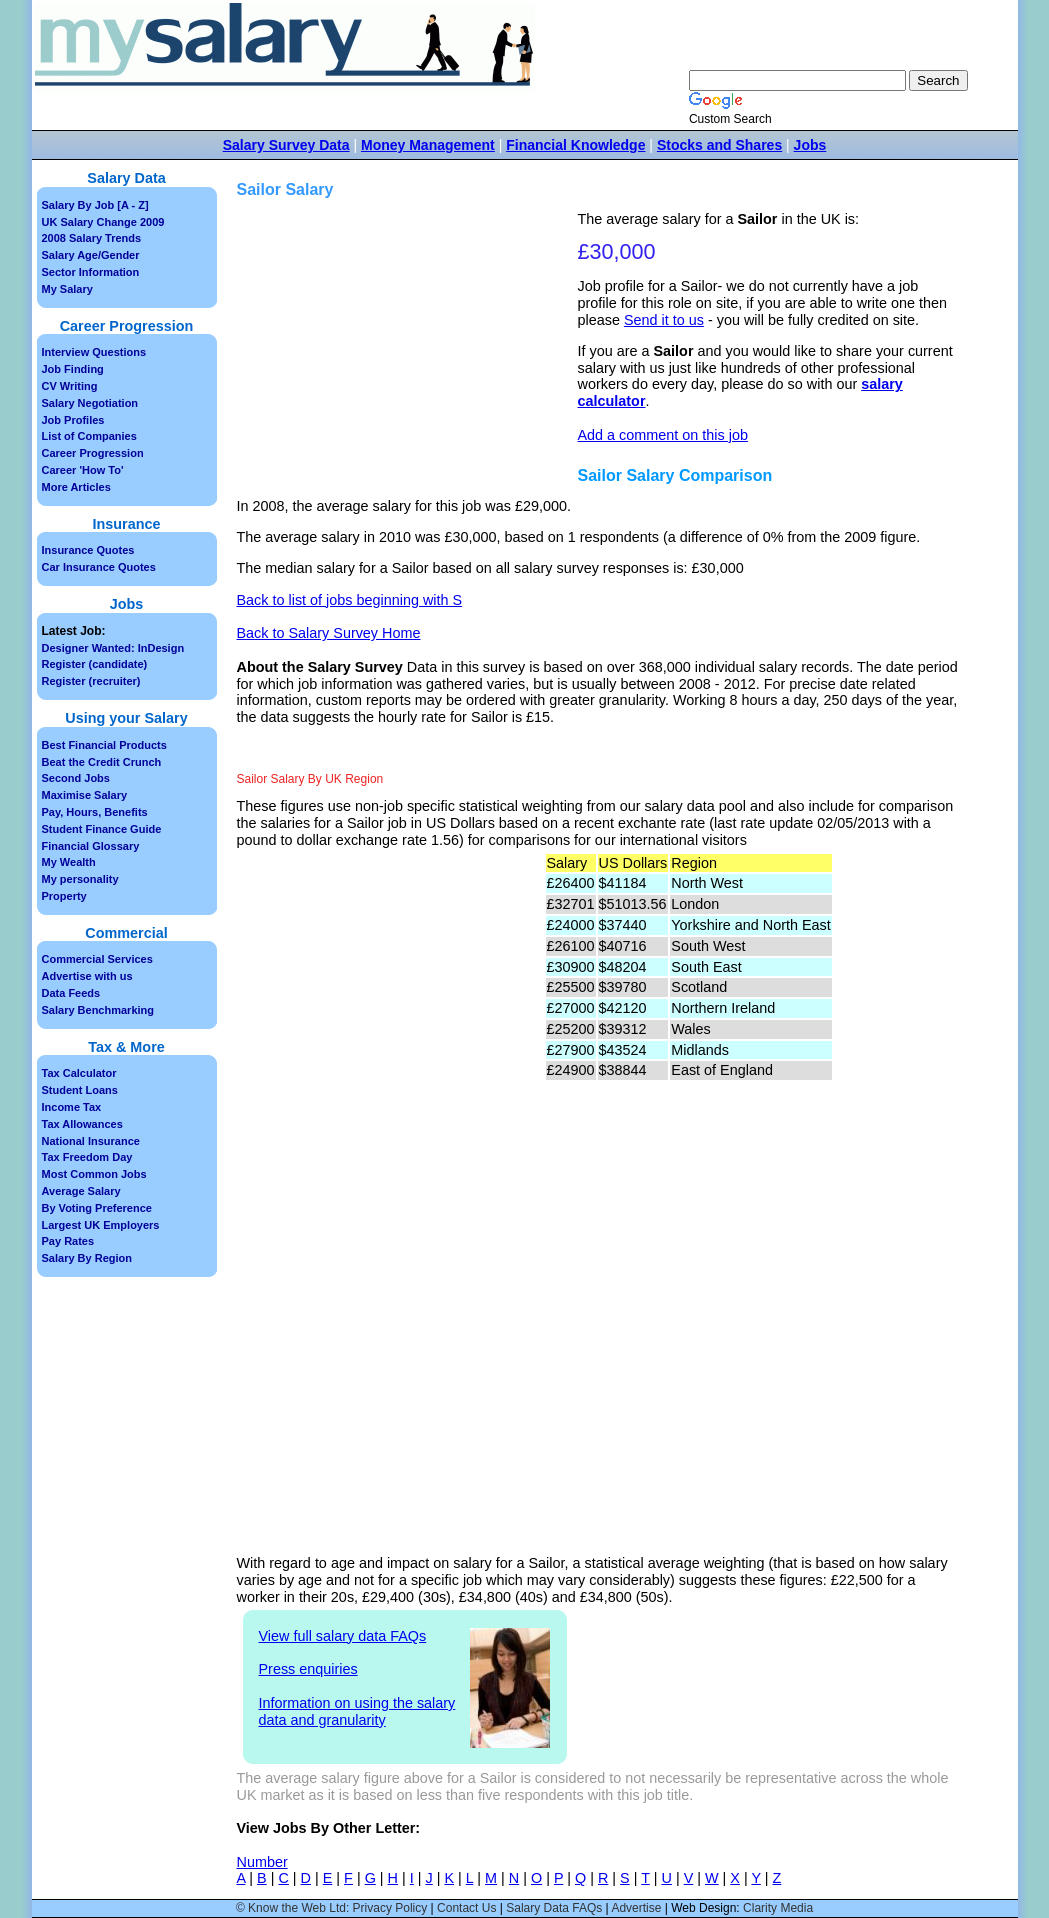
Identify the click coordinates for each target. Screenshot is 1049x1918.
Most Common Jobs (94, 1174)
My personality (80, 879)
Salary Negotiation (90, 403)
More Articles (76, 487)
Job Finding (73, 369)
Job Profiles (73, 420)
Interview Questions (94, 352)
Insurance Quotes (88, 550)
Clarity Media (778, 1908)
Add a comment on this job (663, 435)
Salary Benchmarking (98, 1010)
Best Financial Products (104, 745)
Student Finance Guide (102, 829)
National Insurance (91, 1141)
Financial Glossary (91, 846)
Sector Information (91, 272)
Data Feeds (71, 993)
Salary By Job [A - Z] (95, 205)
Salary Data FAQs (554, 1908)
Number (262, 1862)
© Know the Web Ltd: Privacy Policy (331, 1908)
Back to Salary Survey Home (329, 633)
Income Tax (72, 1107)
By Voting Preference (97, 1208)
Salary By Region (87, 1258)
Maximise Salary (85, 795)
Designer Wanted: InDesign (113, 648)
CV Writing (70, 386)
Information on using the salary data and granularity (357, 1711)
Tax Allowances (82, 1124)
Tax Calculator (79, 1073)
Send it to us (664, 320)
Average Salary (81, 1191)
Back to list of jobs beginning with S (350, 600)
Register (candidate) (95, 664)
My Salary (67, 289)
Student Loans (80, 1090)
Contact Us (466, 1908)
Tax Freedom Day (87, 1157)
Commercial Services (97, 959)
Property (64, 896)
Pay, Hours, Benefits (95, 812)
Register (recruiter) (91, 681)
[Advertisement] (410, 351)
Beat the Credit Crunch (102, 762)
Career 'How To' (83, 470)
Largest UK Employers (101, 1225)
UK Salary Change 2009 (103, 222)
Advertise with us (87, 976)
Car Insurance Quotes (99, 567)
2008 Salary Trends (92, 238)
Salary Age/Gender (91, 255)
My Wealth (69, 862)
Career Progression (93, 453)
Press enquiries (308, 1669)
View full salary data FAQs (343, 1636)
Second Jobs (76, 778)
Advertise (636, 1908)
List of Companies (89, 436)
